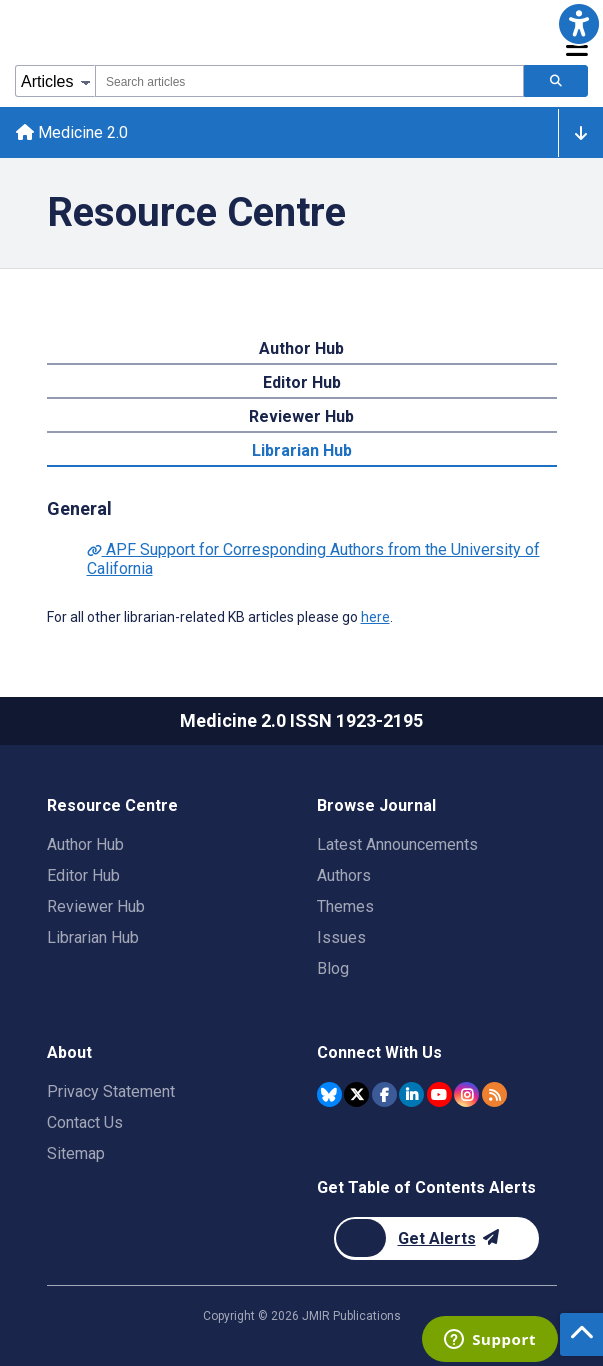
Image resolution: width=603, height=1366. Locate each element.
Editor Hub (302, 382)
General (79, 508)
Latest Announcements (397, 844)
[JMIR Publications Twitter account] (356, 1094)
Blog (333, 968)
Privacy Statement (111, 1091)
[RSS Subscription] (494, 1094)
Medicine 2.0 (72, 132)
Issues (341, 937)
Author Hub (301, 348)
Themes (345, 906)
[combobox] (309, 81)
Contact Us (85, 1122)
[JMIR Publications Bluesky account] (329, 1094)
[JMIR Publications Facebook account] (384, 1094)
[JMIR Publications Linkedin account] (411, 1094)
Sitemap (76, 1153)
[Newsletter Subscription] (436, 1238)
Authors (344, 875)
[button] (579, 24)
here (375, 617)
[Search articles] (556, 81)
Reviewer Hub (301, 416)
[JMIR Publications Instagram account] (466, 1094)
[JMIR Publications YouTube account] (439, 1094)
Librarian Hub (302, 450)
